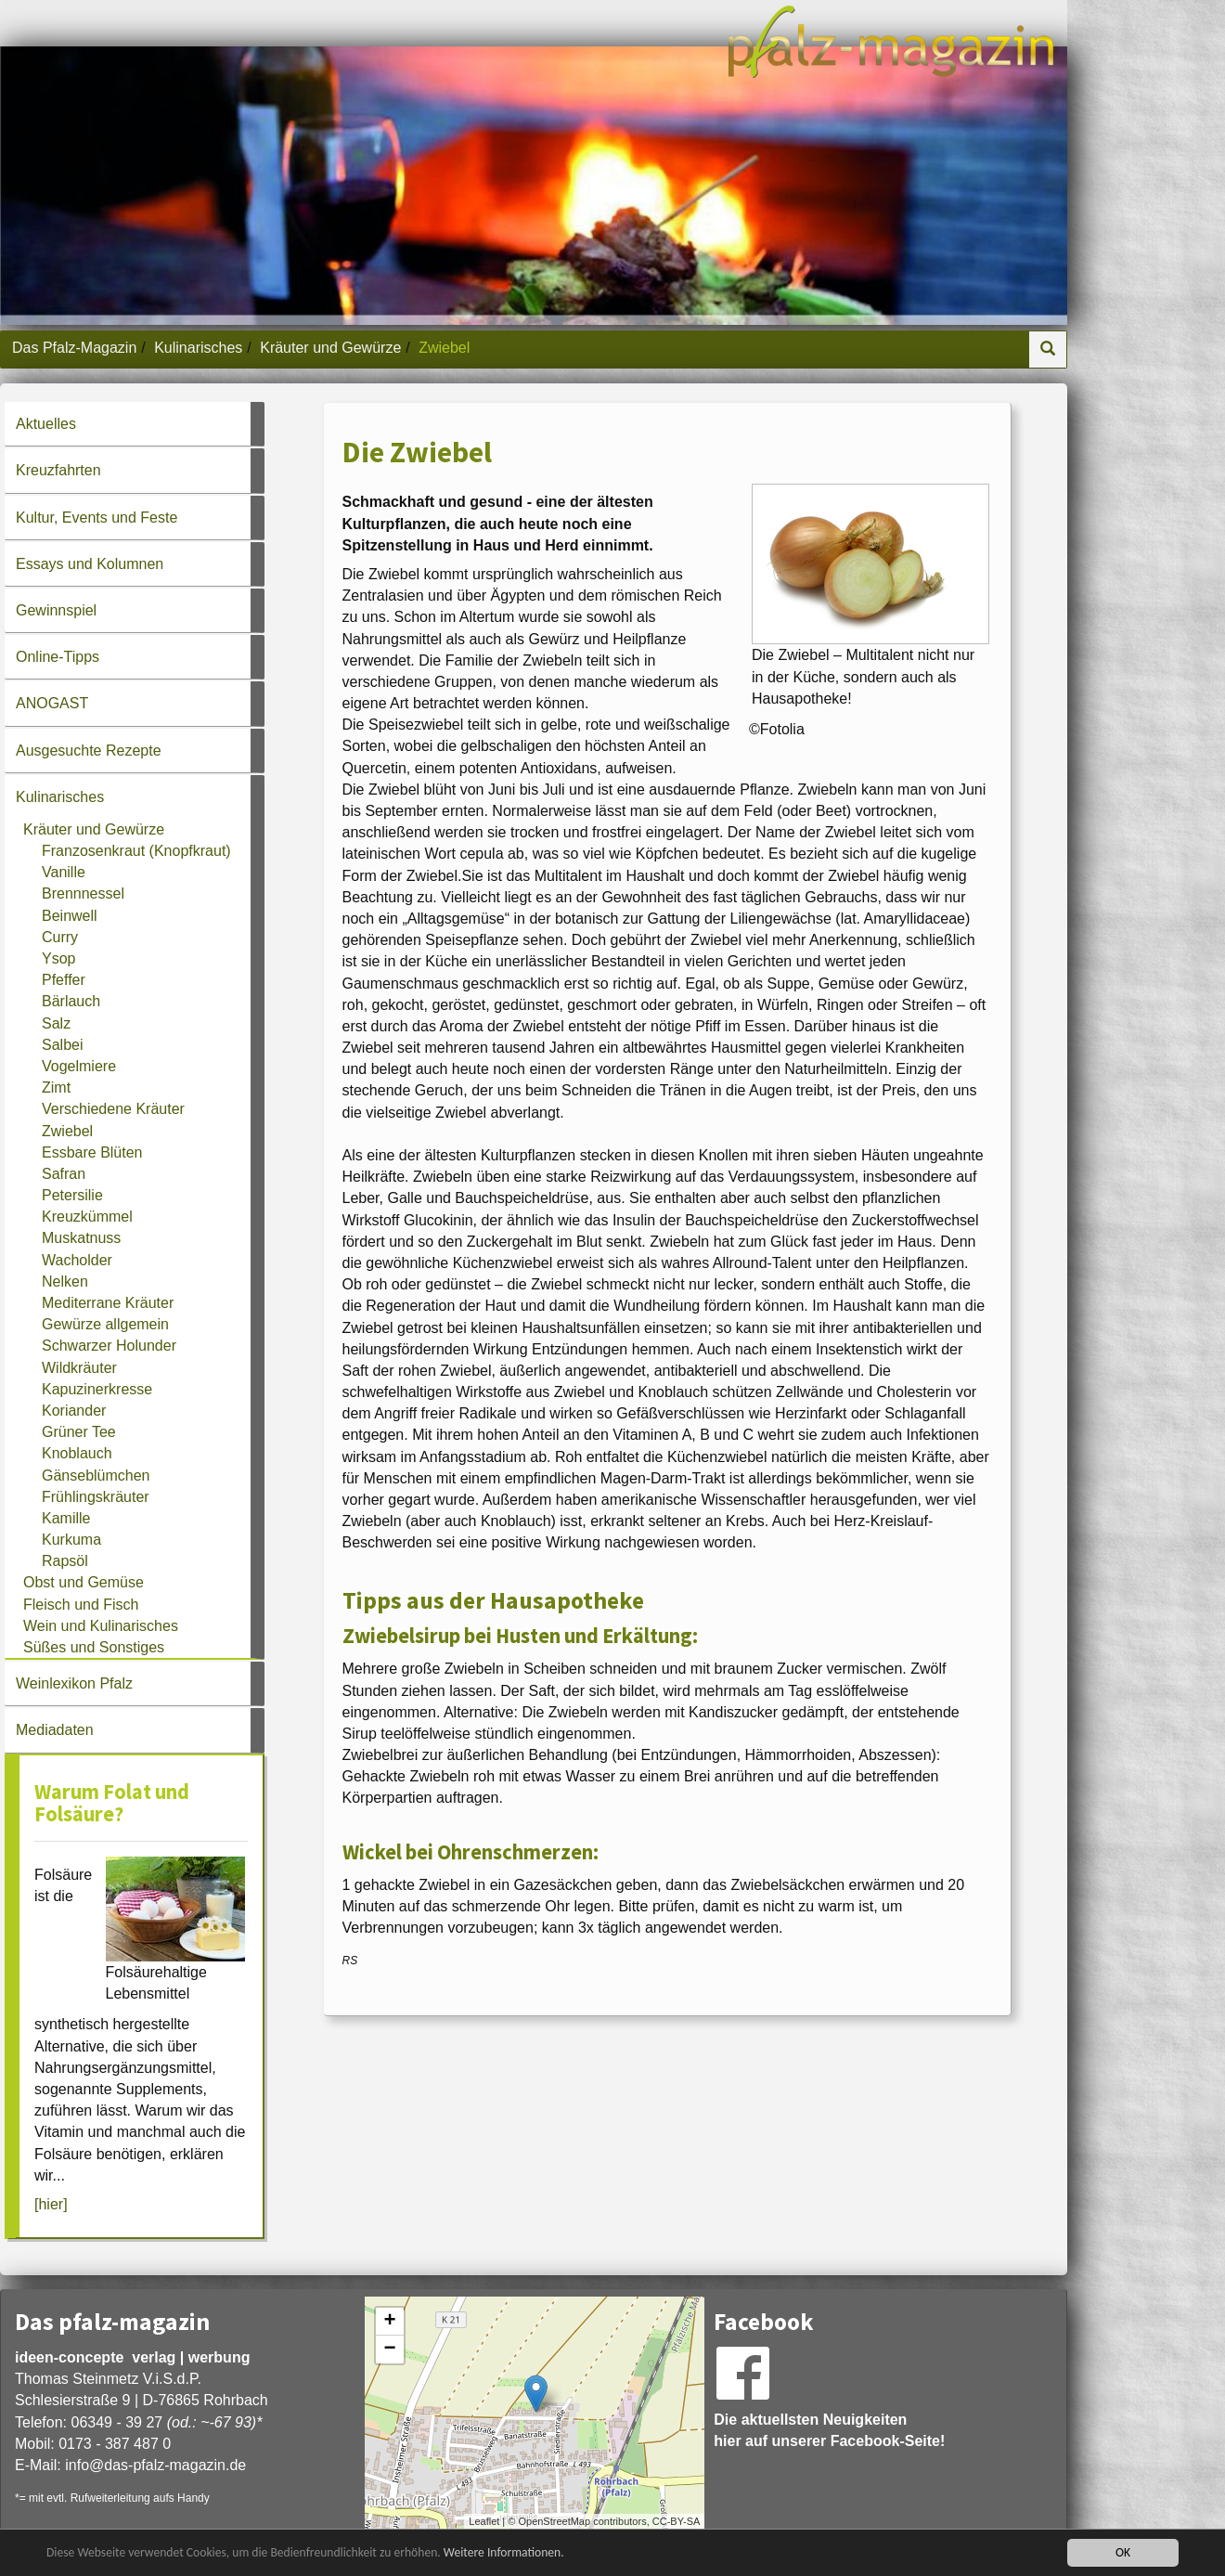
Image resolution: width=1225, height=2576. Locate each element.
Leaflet (484, 2521)
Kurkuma (71, 1539)
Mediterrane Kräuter (108, 1303)
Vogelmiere (79, 1066)
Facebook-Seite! (888, 2441)
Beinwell (69, 916)
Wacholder (77, 1260)
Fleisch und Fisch (81, 1604)
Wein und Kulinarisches (100, 1626)
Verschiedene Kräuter (113, 1109)
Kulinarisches (198, 348)
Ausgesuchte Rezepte (88, 750)
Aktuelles (46, 424)
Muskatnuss (81, 1238)
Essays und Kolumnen (89, 564)
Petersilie (72, 1195)
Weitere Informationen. (504, 2552)
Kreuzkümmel (87, 1216)
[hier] (51, 2204)
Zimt (56, 1087)
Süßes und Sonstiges (93, 1647)
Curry (60, 937)
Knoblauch (77, 1453)
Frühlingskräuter (95, 1497)
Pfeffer (63, 980)
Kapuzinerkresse (97, 1389)
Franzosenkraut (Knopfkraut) (136, 851)
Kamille (66, 1518)
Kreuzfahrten (58, 470)
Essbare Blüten (92, 1152)
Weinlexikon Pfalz (74, 1683)
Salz (56, 1023)
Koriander (74, 1410)
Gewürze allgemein (105, 1324)
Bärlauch (71, 1001)
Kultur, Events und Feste (96, 517)
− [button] (390, 2349)
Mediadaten (55, 1730)
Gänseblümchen (96, 1475)
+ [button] (390, 2322)
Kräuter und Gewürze (330, 348)
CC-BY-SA (676, 2521)
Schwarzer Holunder (109, 1345)
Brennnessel (83, 893)
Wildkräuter (79, 1368)
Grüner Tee (79, 1432)
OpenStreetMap (554, 2521)
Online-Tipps (57, 657)
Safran (63, 1174)
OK (1122, 2552)
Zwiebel (67, 1131)
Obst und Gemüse (83, 1582)
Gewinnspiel (56, 610)
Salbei (62, 1045)
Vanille (63, 872)
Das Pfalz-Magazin (74, 348)
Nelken (65, 1281)
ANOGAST (52, 703)
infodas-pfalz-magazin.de (155, 2465)
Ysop (58, 958)
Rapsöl (65, 1561)
